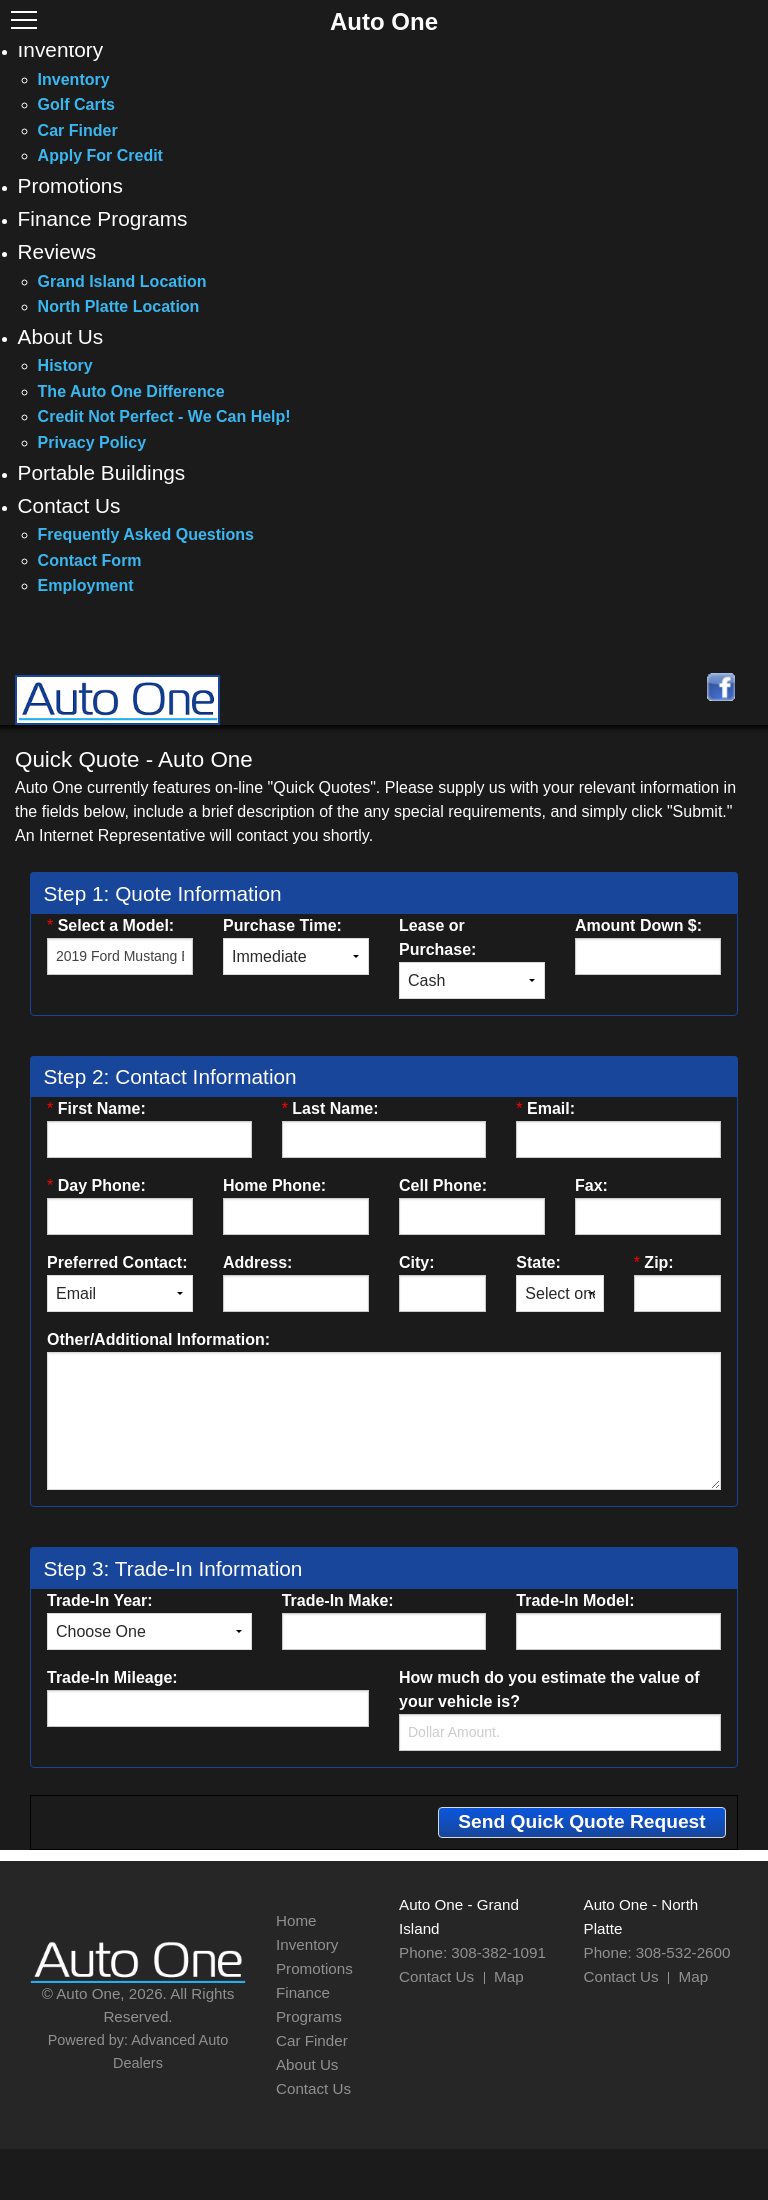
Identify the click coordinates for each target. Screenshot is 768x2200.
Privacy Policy (92, 442)
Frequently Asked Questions (146, 534)
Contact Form (90, 560)
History (65, 365)
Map (509, 1976)
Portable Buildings (102, 472)
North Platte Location (119, 306)
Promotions (70, 185)
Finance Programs (103, 218)
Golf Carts (76, 104)
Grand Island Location (122, 281)
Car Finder (78, 130)
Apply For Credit (100, 155)
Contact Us (69, 505)
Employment (86, 585)
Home (296, 1920)
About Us (61, 336)
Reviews (57, 251)
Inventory (61, 49)
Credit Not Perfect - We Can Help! (164, 416)
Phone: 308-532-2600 (657, 1952)
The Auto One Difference (131, 391)
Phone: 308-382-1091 (472, 1952)
